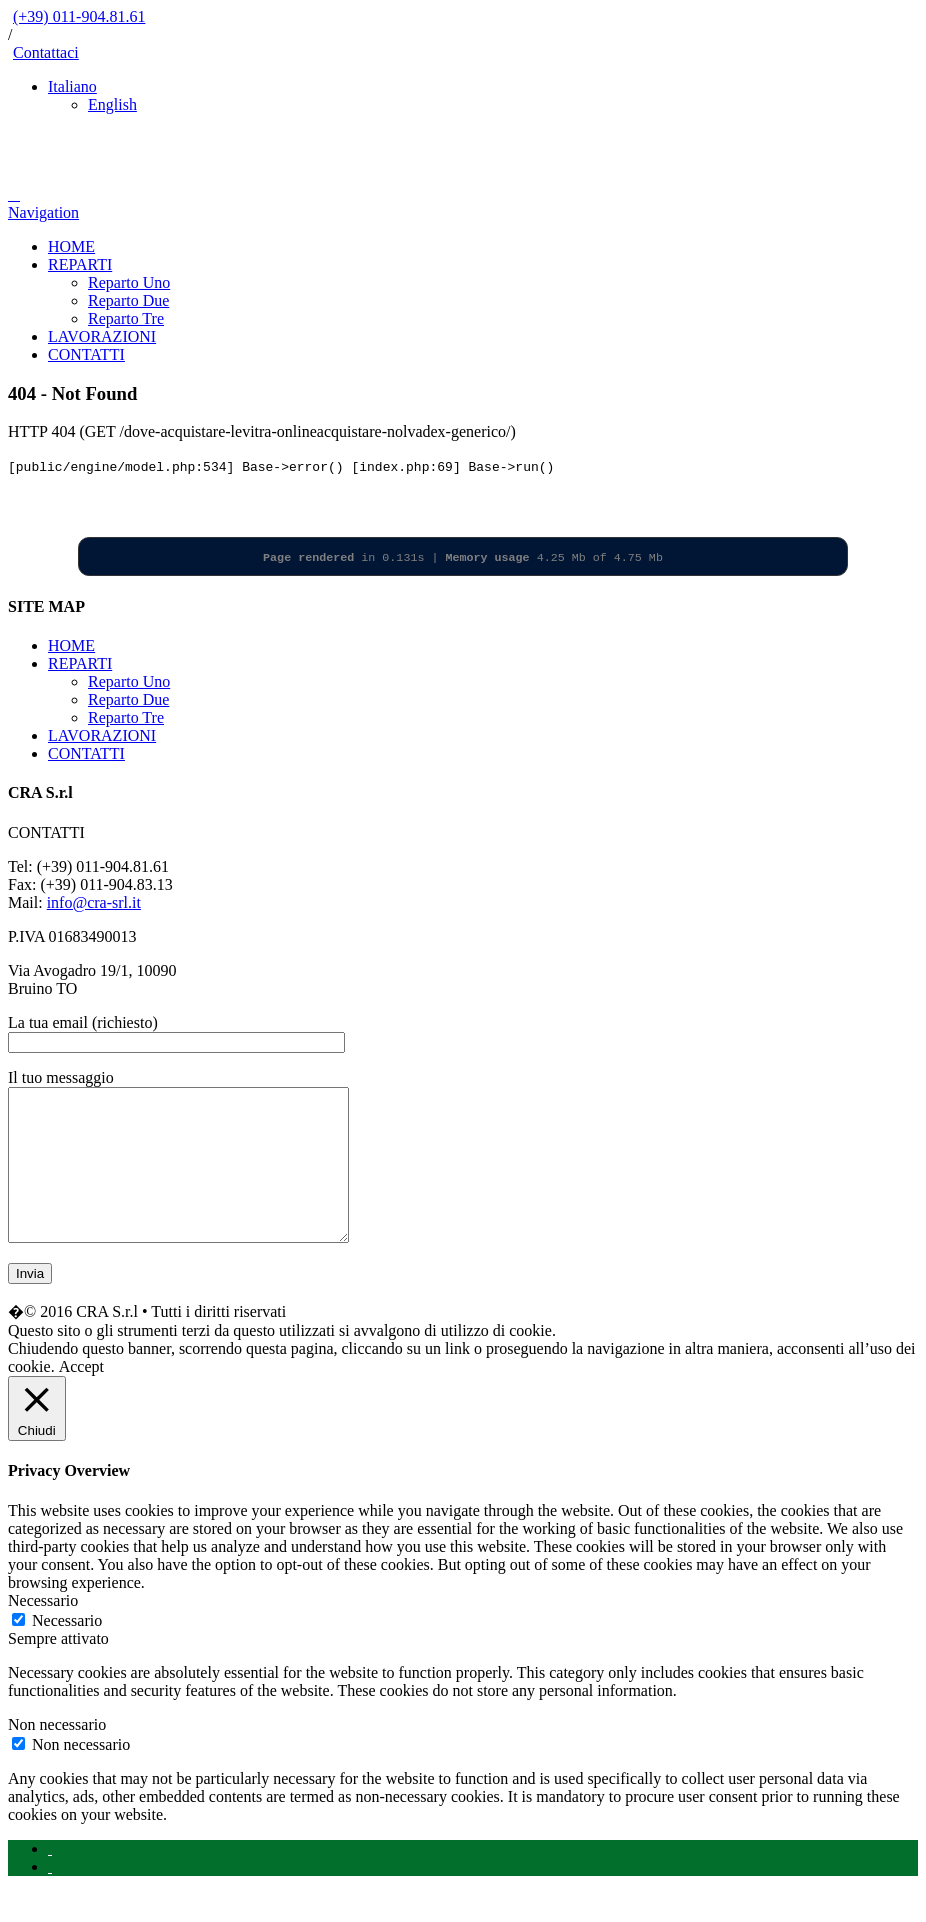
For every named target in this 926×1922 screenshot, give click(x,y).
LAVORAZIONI (102, 336)
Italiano (72, 86)
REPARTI (80, 264)
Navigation (43, 212)
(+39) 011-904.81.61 (79, 16)
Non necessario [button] (57, 1754)
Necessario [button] (43, 1630)
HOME (71, 246)
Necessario (67, 1650)
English (112, 104)
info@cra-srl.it (94, 902)
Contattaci (46, 52)
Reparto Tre (126, 318)
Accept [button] (81, 1396)
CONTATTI (86, 354)
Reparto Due (128, 300)
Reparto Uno (129, 282)
